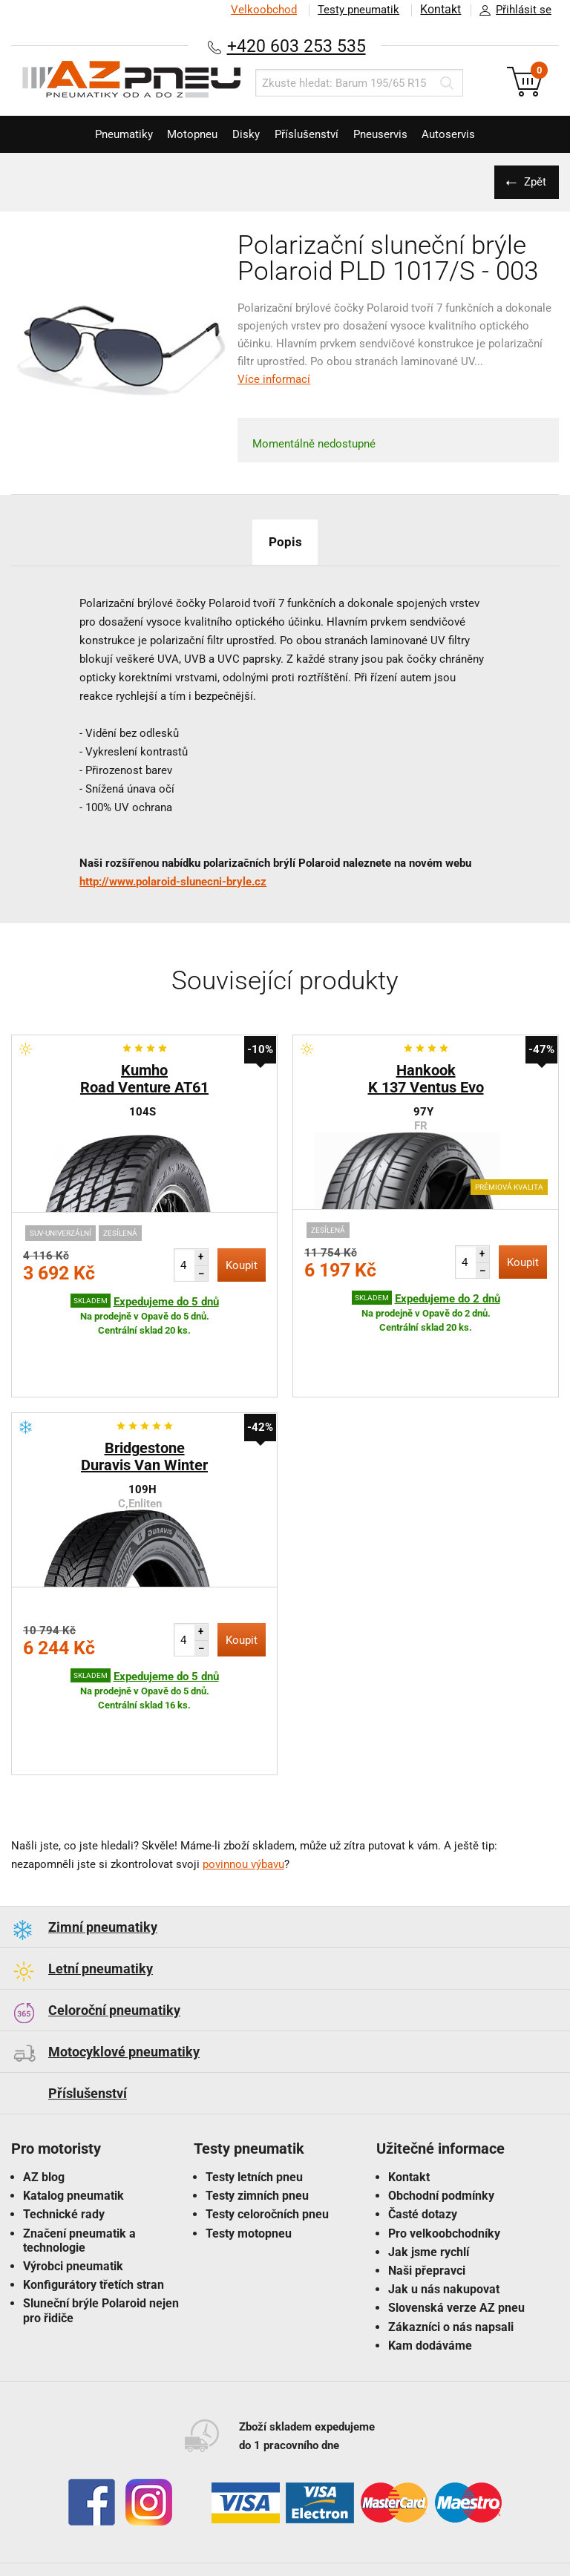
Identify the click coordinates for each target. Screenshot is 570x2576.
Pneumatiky (105, 134)
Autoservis (467, 134)
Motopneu (181, 134)
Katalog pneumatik (73, 2104)
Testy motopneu (249, 2141)
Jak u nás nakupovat (443, 2197)
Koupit (242, 1265)
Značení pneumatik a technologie (79, 2148)
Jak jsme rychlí (428, 2160)
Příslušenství (310, 134)
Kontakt (439, 9)
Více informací (274, 379)
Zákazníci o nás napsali (451, 2235)
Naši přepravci (426, 2179)
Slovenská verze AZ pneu (456, 2216)
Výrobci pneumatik (73, 2174)
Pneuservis (391, 134)
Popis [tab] (285, 541)
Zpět (533, 182)
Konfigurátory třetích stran (93, 2193)
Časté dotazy (422, 2122)
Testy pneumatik (355, 9)
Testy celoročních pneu (267, 2122)
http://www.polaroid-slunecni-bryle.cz (172, 881)
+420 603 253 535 (296, 45)
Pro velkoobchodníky (444, 2141)
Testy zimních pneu (257, 2104)
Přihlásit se (511, 10)
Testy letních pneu (254, 2085)
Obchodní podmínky (441, 2104)
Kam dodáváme (430, 2253)
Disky (242, 134)
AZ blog (44, 2085)
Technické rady (64, 2122)
